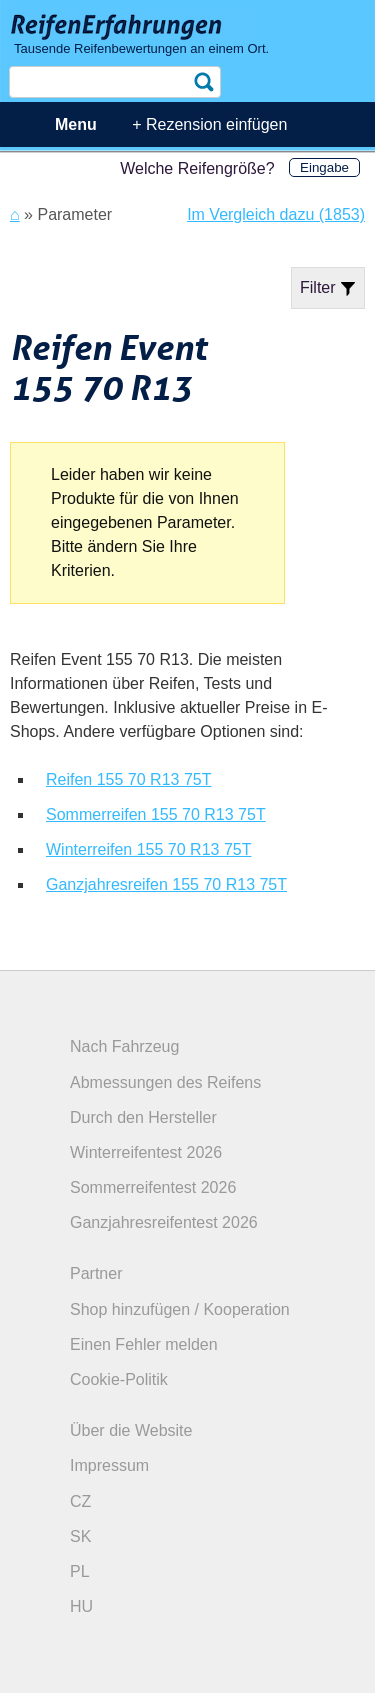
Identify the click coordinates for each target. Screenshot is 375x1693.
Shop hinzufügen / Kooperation (180, 1309)
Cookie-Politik (119, 1379)
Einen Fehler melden (144, 1344)
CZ (80, 1501)
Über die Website (131, 1430)
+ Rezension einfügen (209, 124)
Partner (96, 1273)
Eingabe (324, 167)
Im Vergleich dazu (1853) (276, 214)
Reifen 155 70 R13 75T (128, 779)
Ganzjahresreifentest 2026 (164, 1222)
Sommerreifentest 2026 (153, 1187)
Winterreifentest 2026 (146, 1152)
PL (80, 1571)
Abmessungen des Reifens (165, 1082)
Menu (76, 124)
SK (80, 1536)
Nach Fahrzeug (124, 1046)
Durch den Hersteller (143, 1117)
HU (81, 1606)
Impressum (109, 1465)
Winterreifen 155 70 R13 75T (148, 849)
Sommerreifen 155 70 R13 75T (156, 814)
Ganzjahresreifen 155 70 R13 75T (166, 884)
